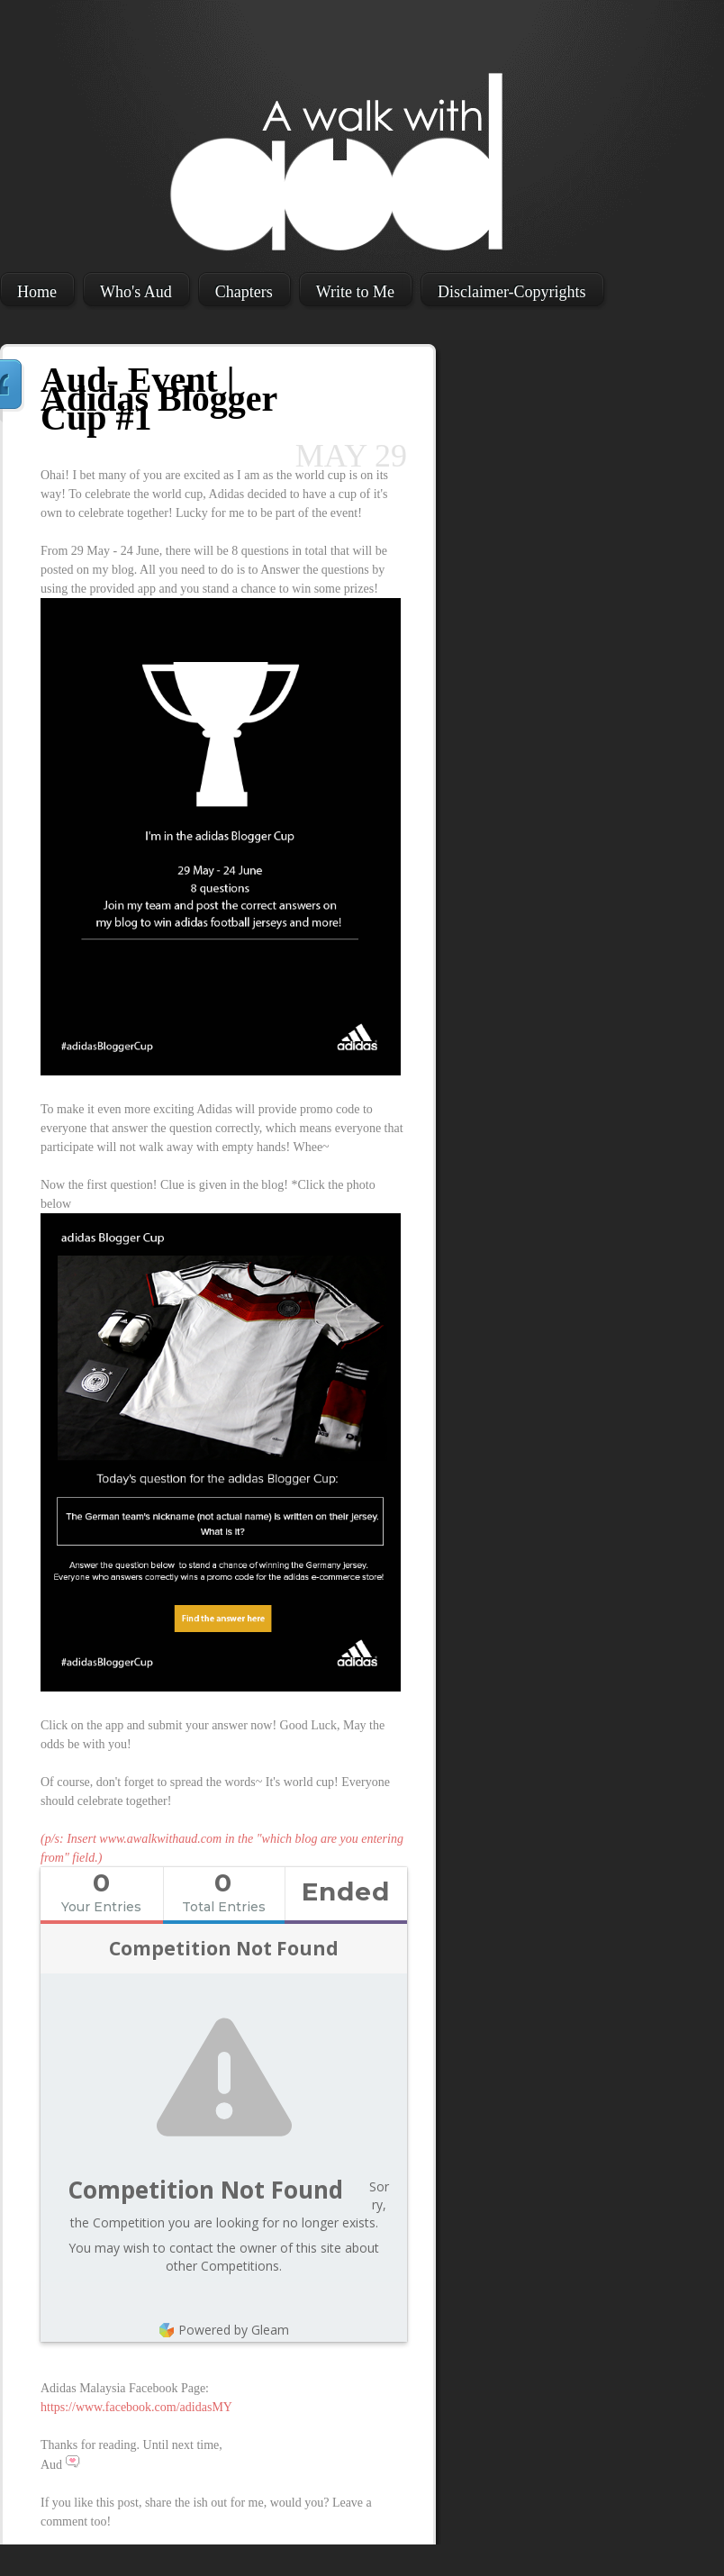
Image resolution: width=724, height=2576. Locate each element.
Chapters (244, 292)
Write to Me (355, 292)
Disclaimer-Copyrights (512, 292)
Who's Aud (136, 292)
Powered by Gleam (224, 2329)
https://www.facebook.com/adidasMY (136, 2407)
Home (37, 292)
